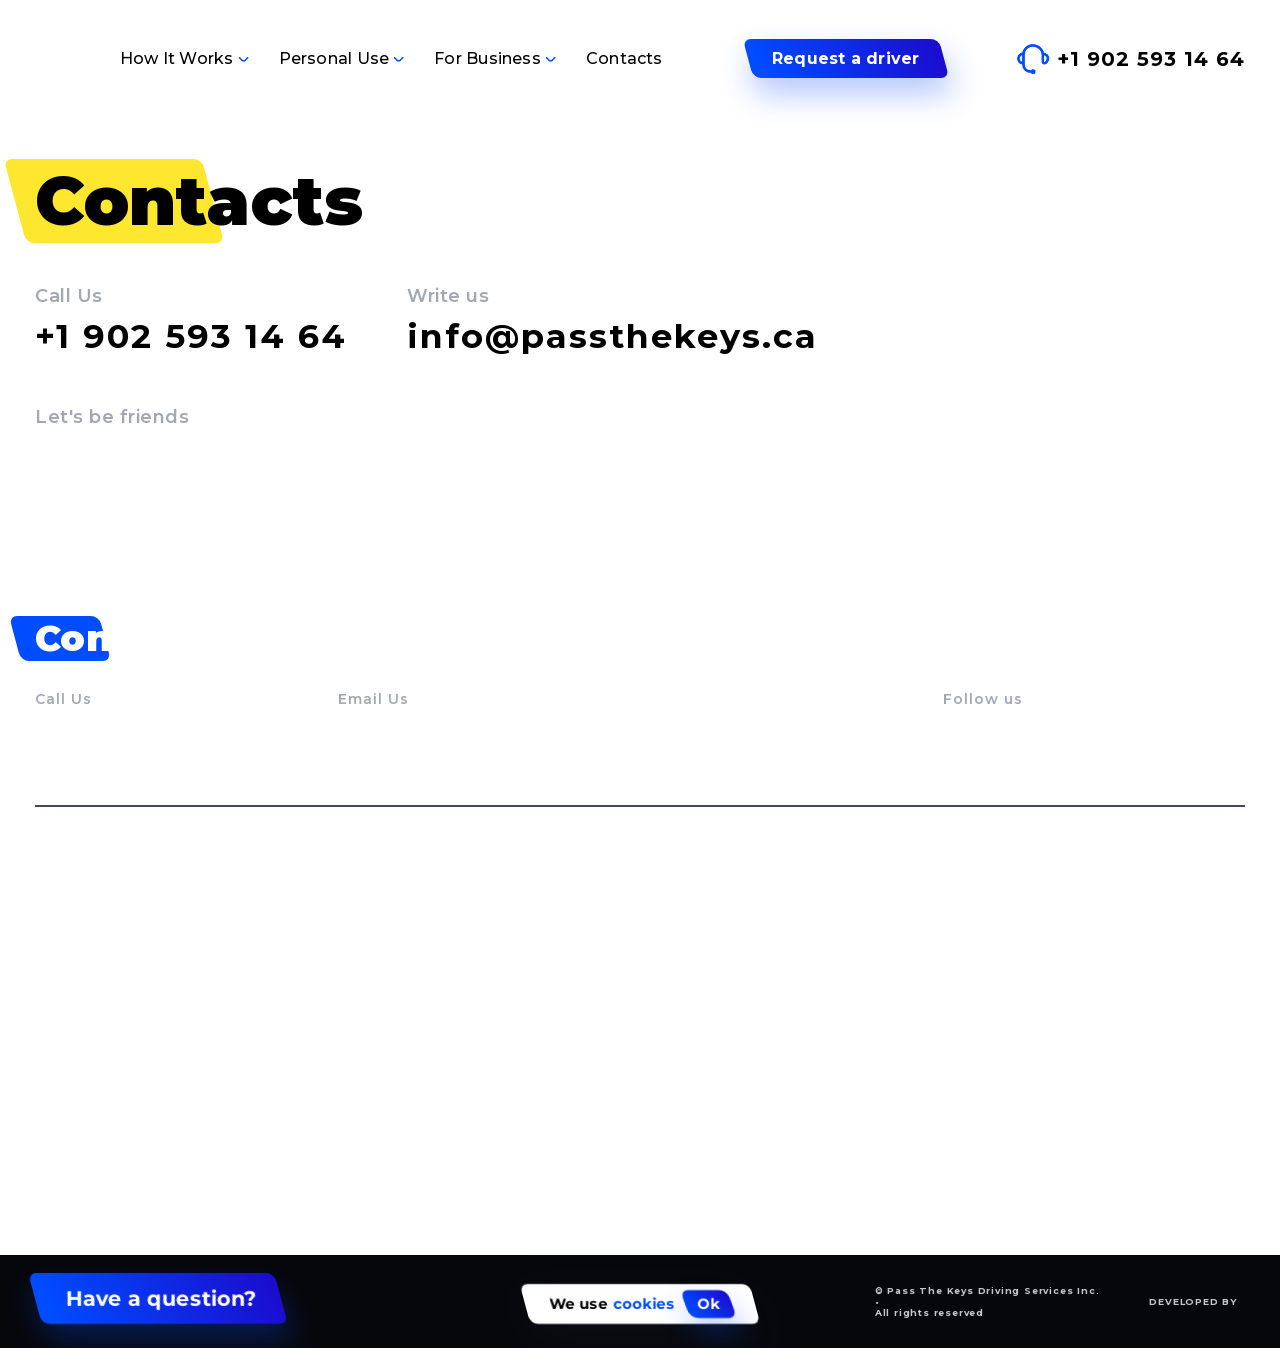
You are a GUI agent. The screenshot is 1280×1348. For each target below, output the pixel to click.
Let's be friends (112, 417)
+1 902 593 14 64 (191, 335)
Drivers (63, 1028)
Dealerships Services (1024, 1028)
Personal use (408, 909)
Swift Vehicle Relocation (1037, 960)
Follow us (983, 699)
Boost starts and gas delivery (737, 1085)
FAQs (55, 1062)
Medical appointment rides (729, 1045)
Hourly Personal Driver (426, 1045)
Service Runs (675, 966)
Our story (71, 994)
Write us (448, 296)
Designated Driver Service (439, 1005)
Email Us (373, 699)
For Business (487, 58)
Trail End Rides (396, 1085)
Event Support (999, 1062)
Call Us (69, 296)
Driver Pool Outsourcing (1037, 1096)
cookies (644, 1304)
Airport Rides (676, 1005)
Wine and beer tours (418, 1124)
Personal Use (334, 58)
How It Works (177, 58)
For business (1012, 909)
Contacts (624, 58)
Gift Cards (663, 1124)
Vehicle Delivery (400, 966)
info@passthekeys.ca (612, 335)
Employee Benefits (1017, 1130)
